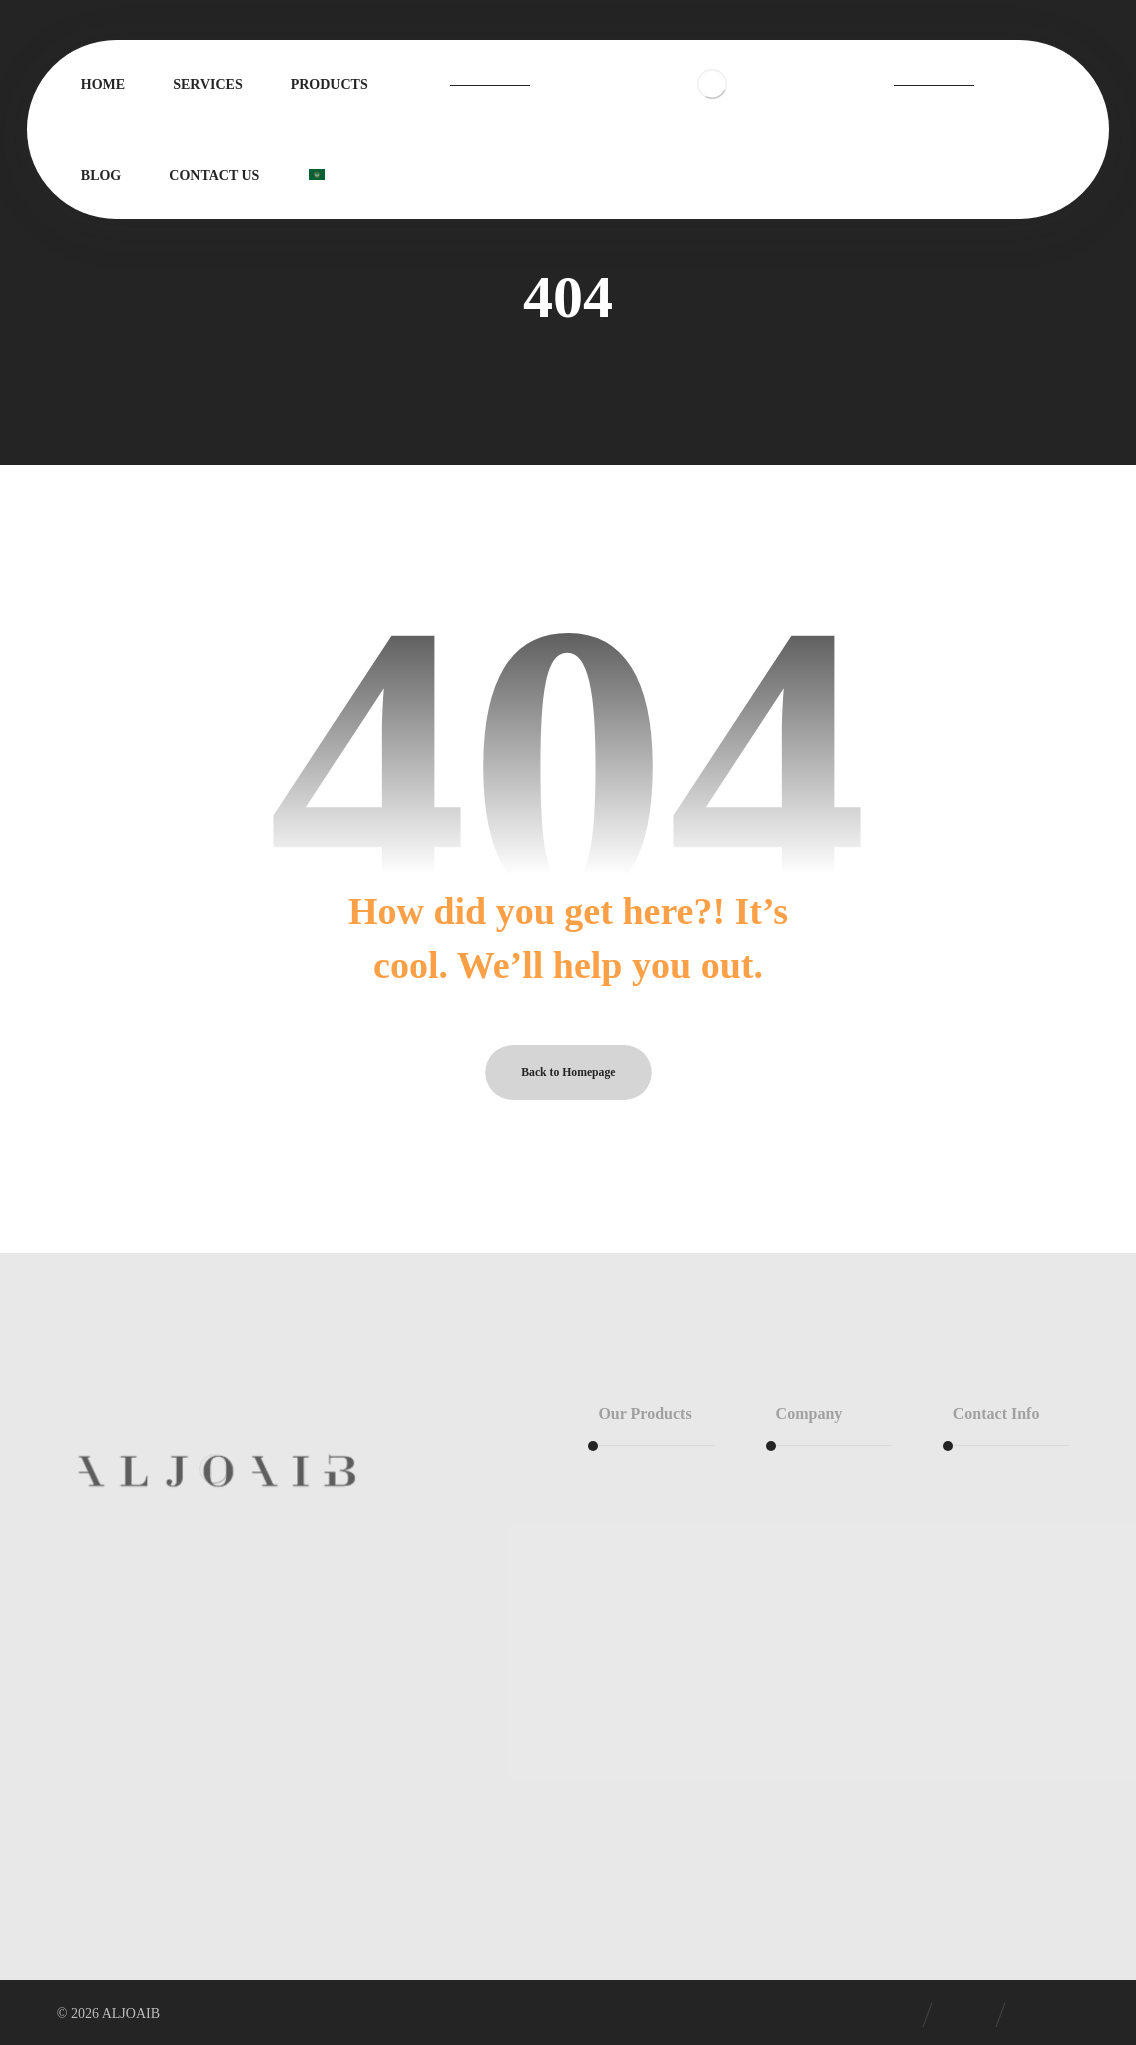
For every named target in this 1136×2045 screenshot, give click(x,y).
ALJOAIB (131, 2013)
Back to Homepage (568, 1072)
